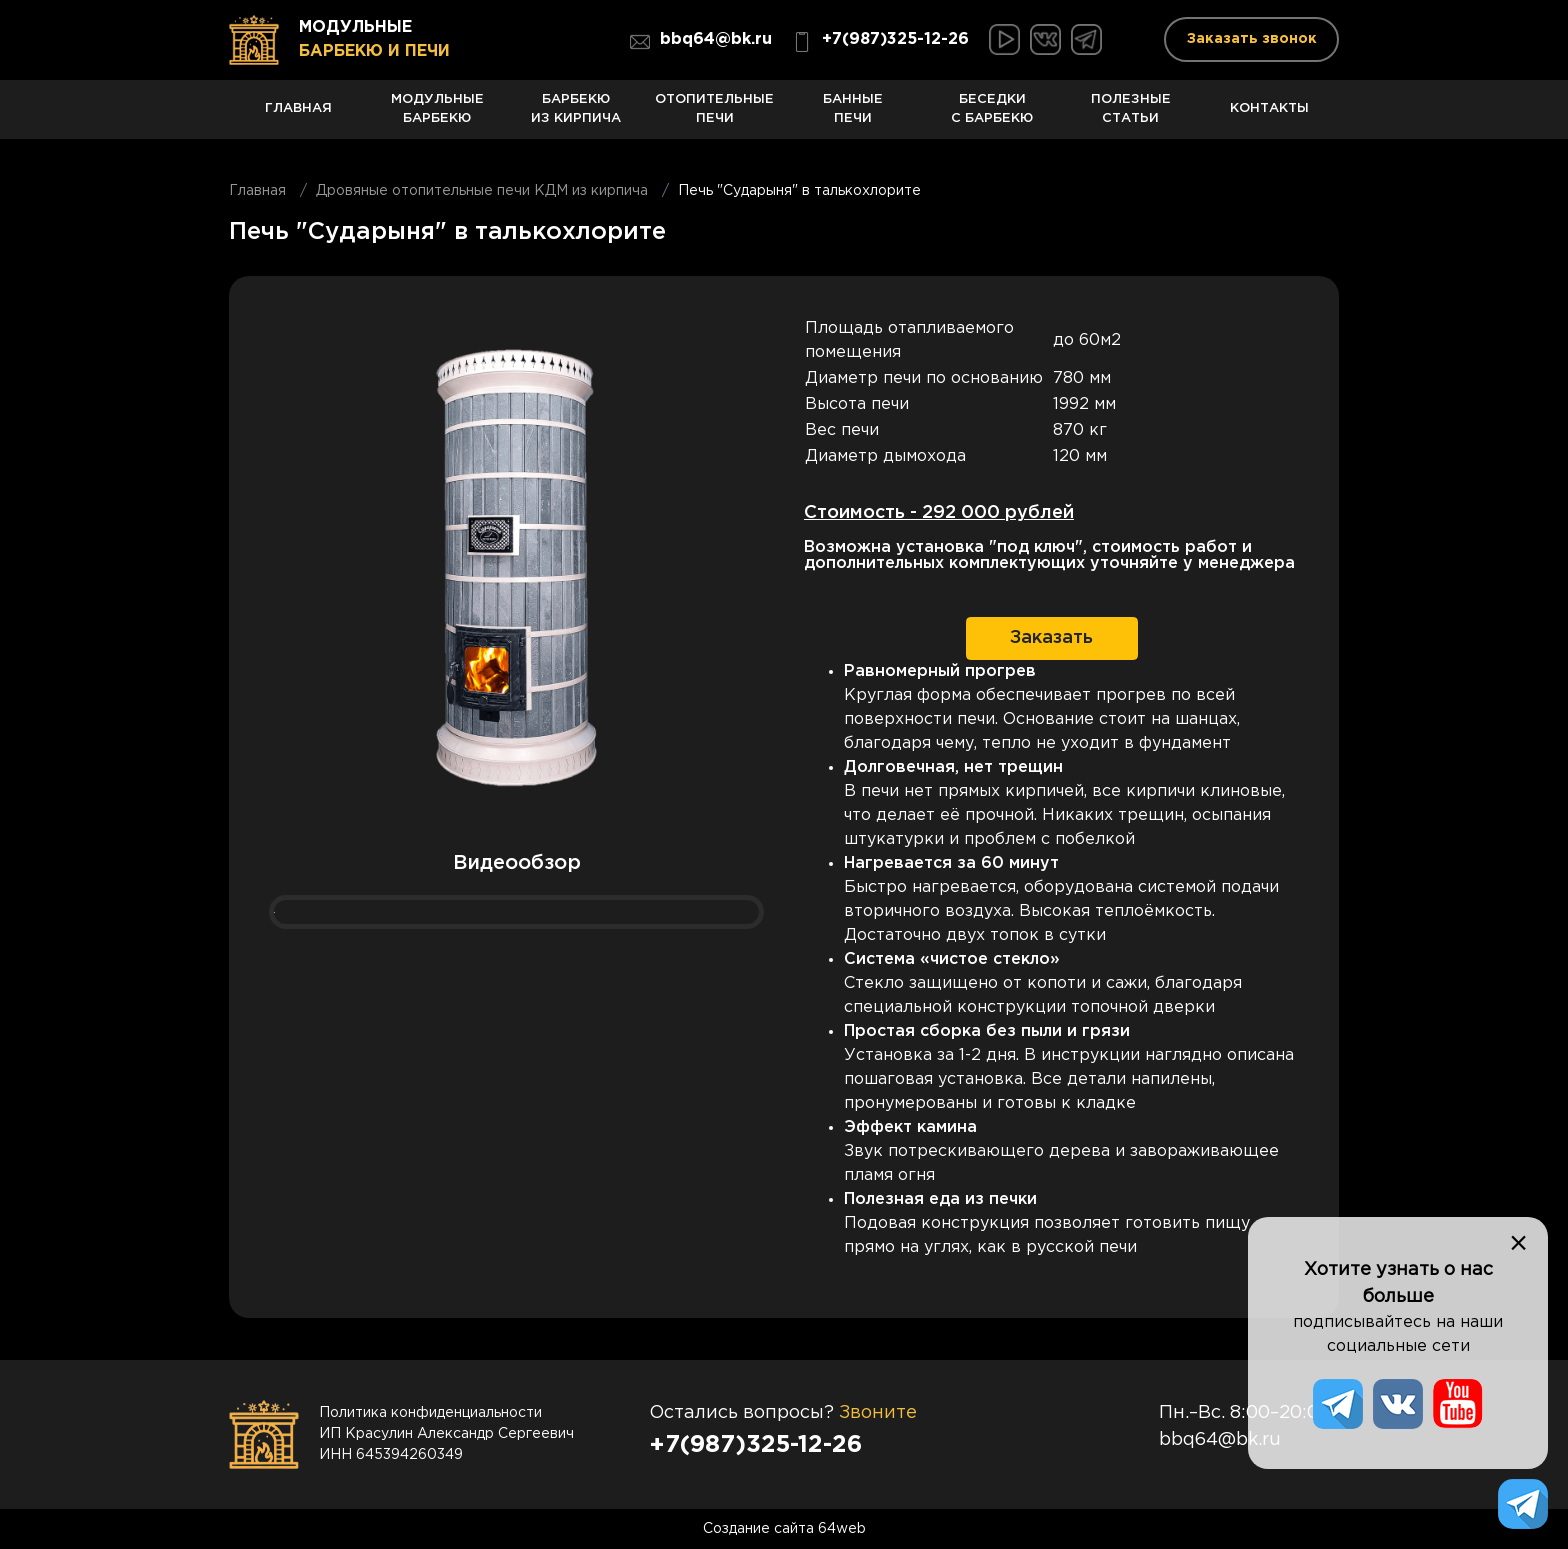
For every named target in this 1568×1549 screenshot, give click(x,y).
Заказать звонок (1252, 39)
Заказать (1051, 638)
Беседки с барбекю (992, 116)
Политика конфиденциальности (430, 1413)
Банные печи (853, 116)
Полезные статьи (1131, 116)
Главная (298, 120)
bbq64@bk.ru (701, 42)
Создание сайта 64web (784, 1529)
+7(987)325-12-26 (880, 42)
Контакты (1269, 120)
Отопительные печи (714, 116)
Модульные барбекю (437, 116)
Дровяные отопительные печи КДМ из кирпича (482, 191)
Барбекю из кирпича (576, 116)
